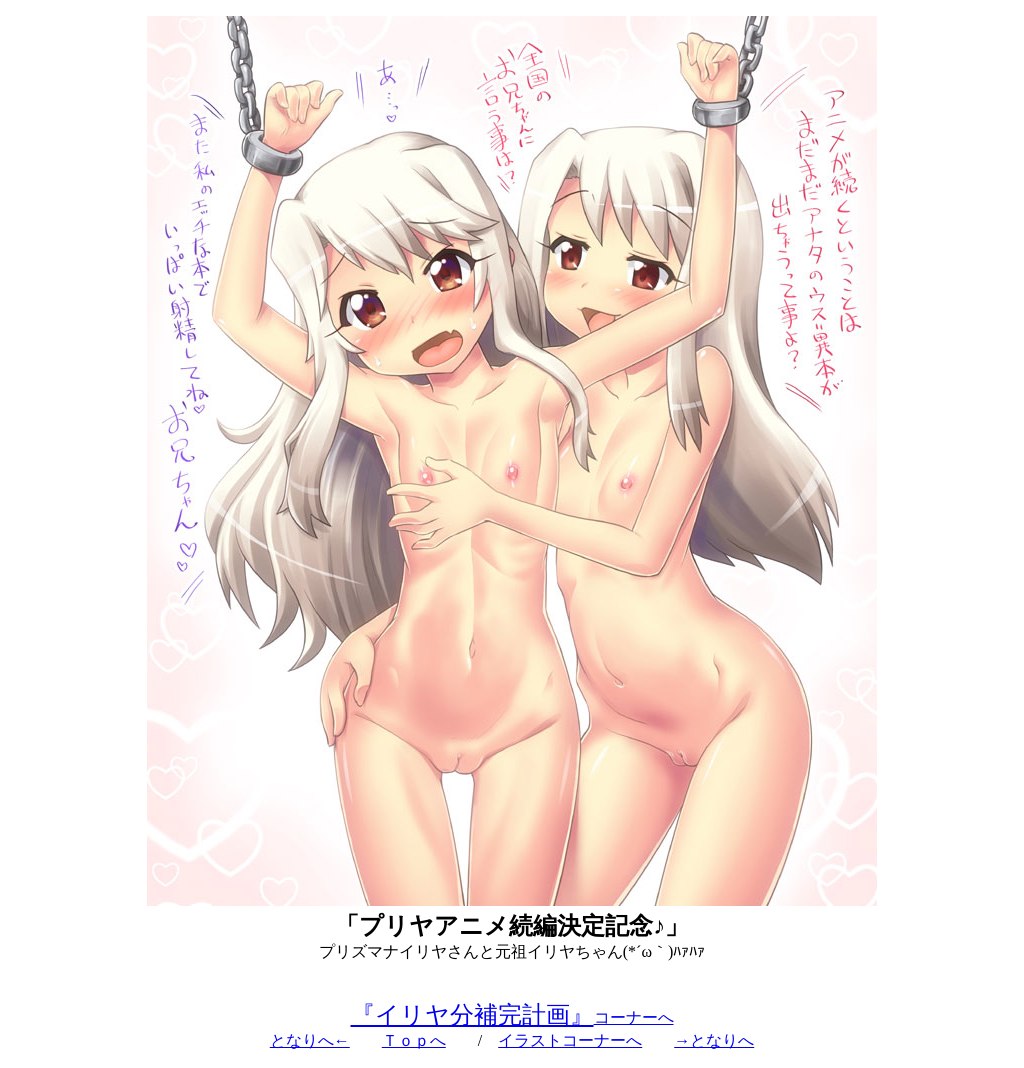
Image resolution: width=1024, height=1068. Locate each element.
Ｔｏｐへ (414, 1040)
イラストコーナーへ (570, 1040)
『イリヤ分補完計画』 (472, 1015)
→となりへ (714, 1040)
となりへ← (310, 1040)
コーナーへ (634, 1017)
